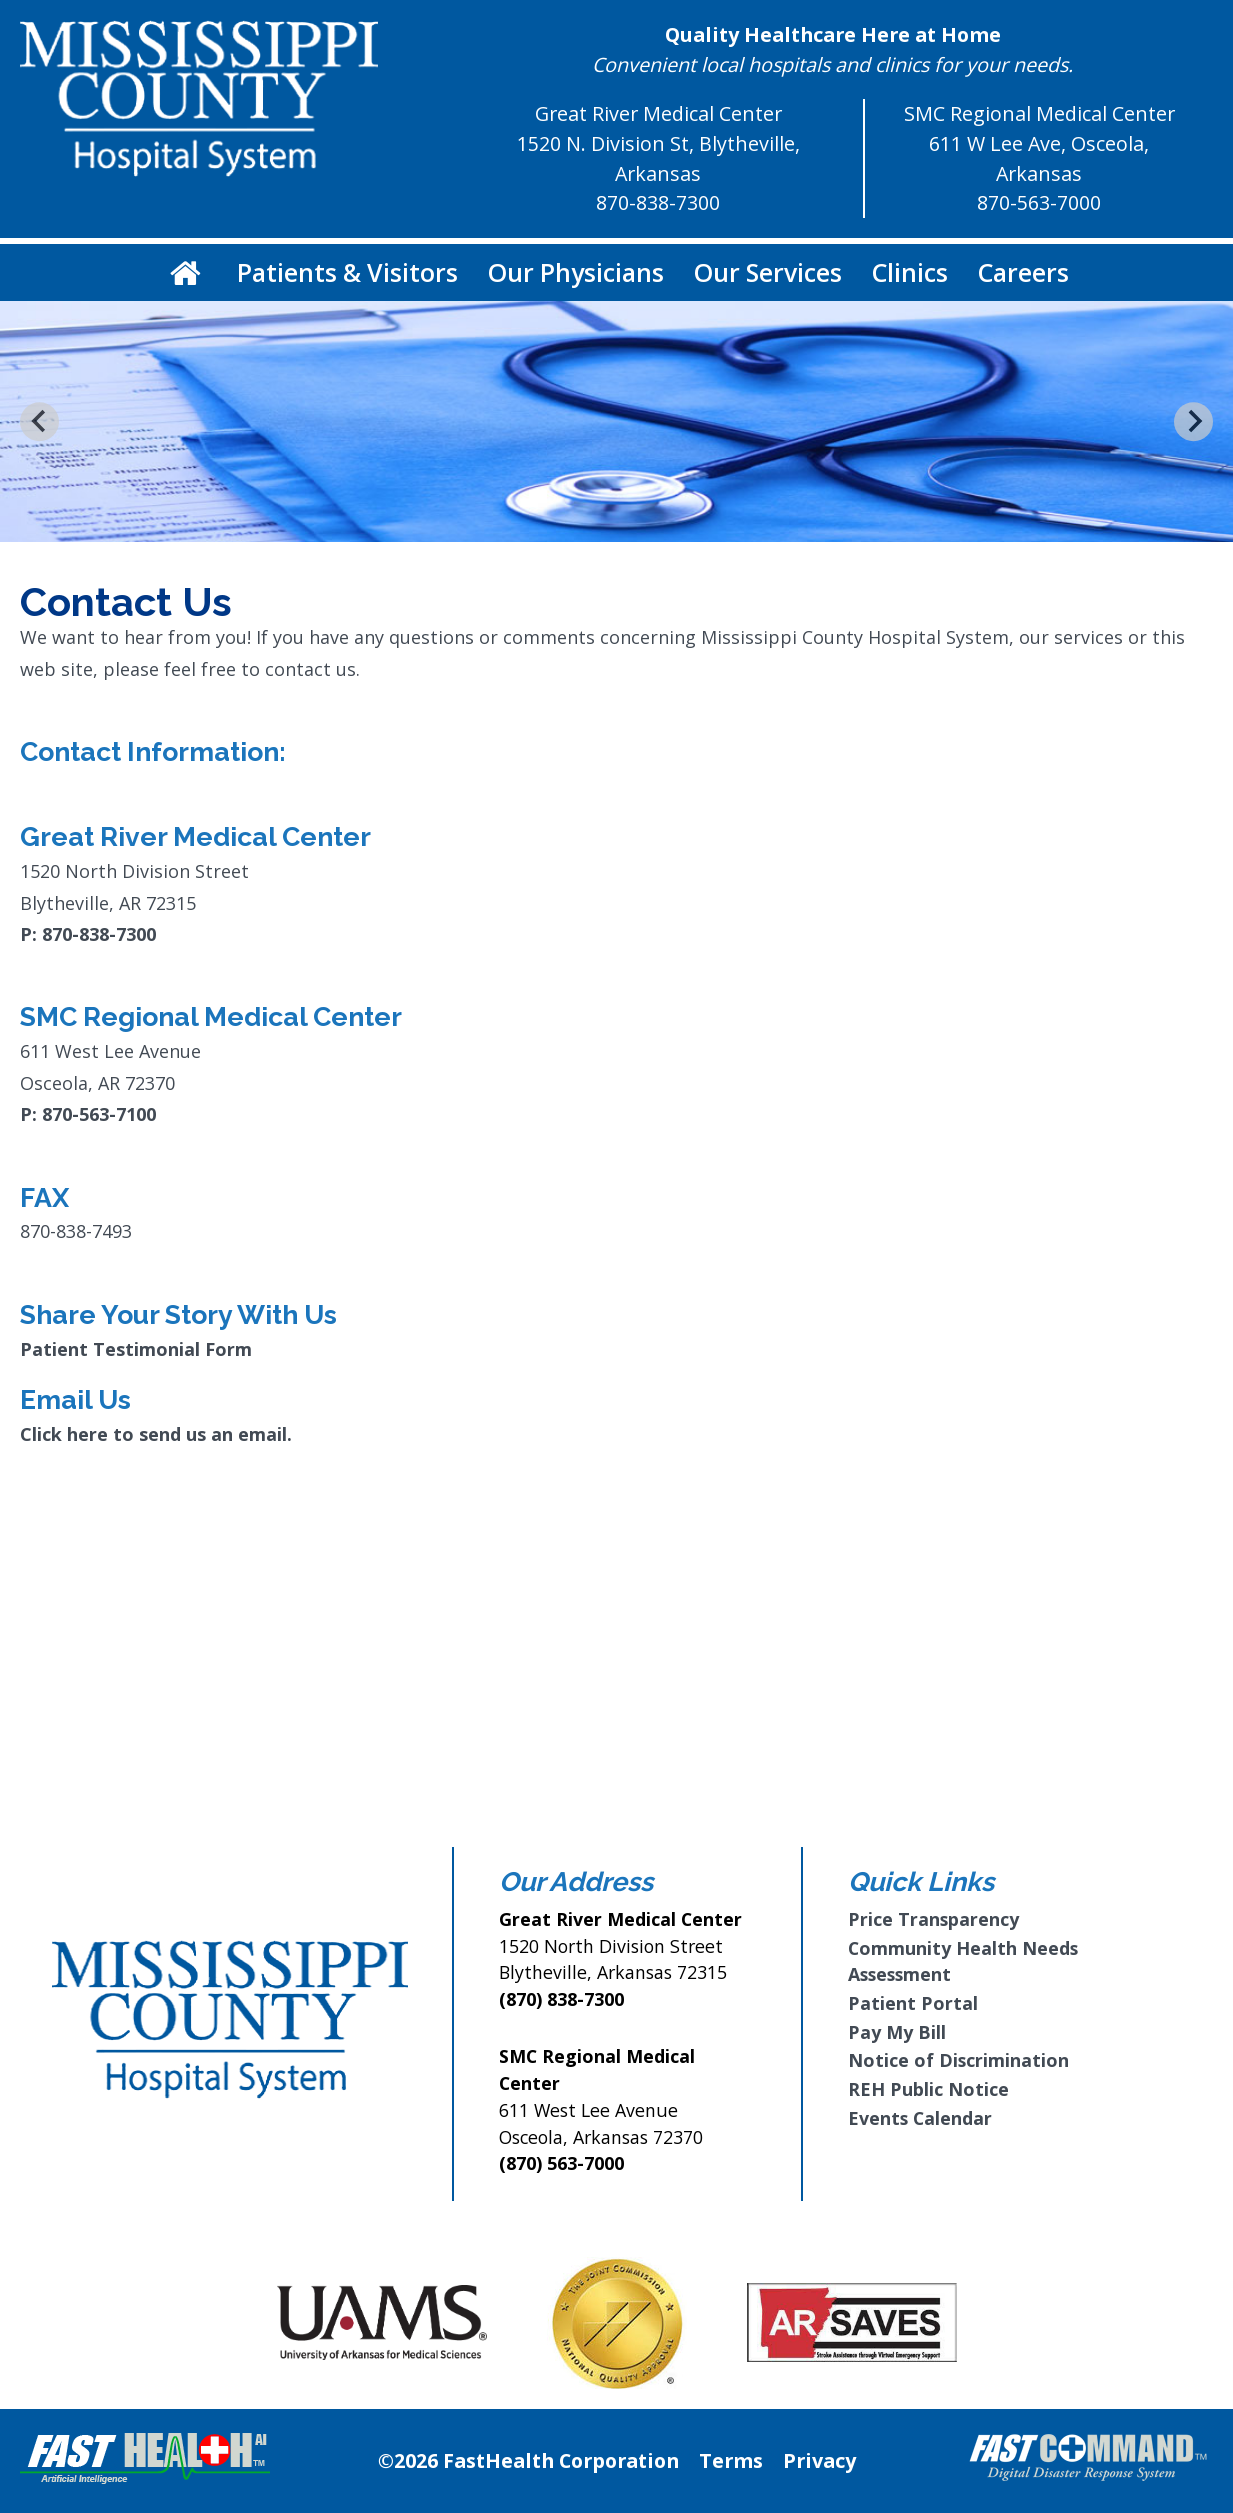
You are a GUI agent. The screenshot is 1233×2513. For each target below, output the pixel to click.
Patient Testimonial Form (136, 1349)
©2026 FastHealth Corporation (528, 2460)
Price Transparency (933, 1919)
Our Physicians (576, 272)
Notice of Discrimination (958, 2060)
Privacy (819, 2460)
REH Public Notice (928, 2089)
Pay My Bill (897, 2032)
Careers (1023, 272)
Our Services (768, 272)
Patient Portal (913, 2003)
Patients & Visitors (347, 272)
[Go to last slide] (39, 421)
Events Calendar (920, 2118)
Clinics (910, 272)
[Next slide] (1193, 421)
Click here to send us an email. (156, 1434)
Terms (731, 2460)
